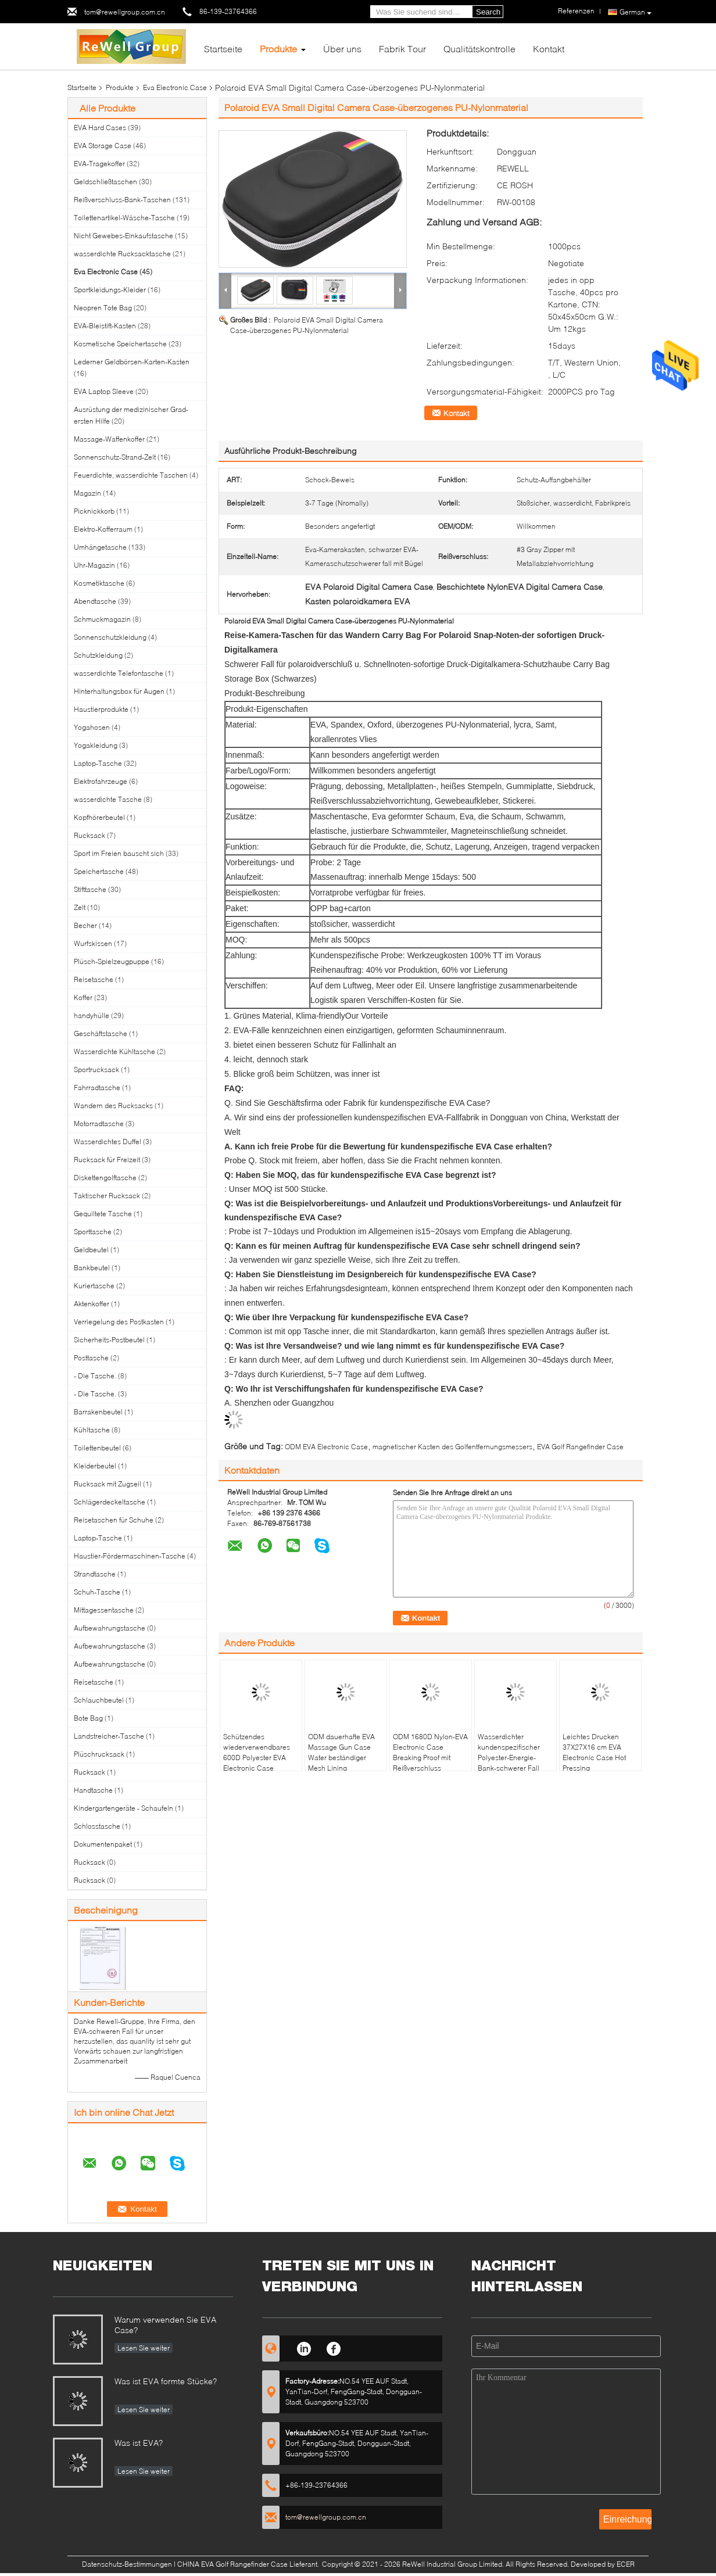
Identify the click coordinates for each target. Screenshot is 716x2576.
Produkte (278, 48)
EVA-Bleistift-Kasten (105, 325)
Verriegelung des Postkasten (119, 1321)
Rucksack (89, 835)
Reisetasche (93, 979)
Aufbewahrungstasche (109, 1628)
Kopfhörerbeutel (99, 817)
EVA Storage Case (102, 145)
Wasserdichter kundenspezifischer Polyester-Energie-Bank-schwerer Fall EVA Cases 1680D (509, 1757)
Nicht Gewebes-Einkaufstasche (123, 235)
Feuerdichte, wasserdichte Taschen (131, 475)
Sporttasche (93, 1231)
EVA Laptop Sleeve (104, 391)
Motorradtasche (99, 1123)
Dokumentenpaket (103, 1844)
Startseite (223, 48)
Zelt (79, 907)
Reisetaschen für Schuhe (113, 1519)
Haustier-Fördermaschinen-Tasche (129, 1556)
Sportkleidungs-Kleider (110, 289)
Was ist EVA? (138, 2443)
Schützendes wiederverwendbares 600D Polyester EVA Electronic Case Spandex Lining (256, 1757)
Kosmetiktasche (99, 583)
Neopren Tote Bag (103, 307)
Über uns (342, 48)
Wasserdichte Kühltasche (114, 1051)
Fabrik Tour (402, 48)
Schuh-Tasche (97, 1592)
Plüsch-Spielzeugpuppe (111, 961)
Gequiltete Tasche (103, 1213)
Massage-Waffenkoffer (109, 439)
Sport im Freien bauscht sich (119, 853)
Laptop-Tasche (98, 763)
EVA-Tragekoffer (99, 163)
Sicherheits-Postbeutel (109, 1339)
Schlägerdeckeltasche (109, 1501)
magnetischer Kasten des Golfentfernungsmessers (452, 1446)
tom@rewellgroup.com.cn (124, 12)
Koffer (83, 997)
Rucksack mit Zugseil (107, 1483)
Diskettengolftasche (105, 1177)
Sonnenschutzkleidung (110, 637)
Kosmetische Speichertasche (120, 343)
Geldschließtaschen (105, 181)
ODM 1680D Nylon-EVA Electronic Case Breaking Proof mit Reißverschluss (430, 1752)
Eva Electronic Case (175, 87)
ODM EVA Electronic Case (326, 1446)
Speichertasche (99, 871)
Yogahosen (92, 727)
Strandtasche (95, 1574)
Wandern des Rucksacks (113, 1105)
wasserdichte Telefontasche (118, 673)
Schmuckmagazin (102, 619)
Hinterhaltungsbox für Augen (119, 691)
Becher (85, 925)
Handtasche (93, 1790)
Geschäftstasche (100, 1033)
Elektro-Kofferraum (103, 529)
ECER (626, 2564)
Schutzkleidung (98, 655)
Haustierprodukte (101, 709)
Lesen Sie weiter (143, 2348)
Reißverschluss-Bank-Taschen (122, 199)
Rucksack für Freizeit (107, 1159)
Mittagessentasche (104, 1610)
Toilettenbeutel (97, 1447)
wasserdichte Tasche (108, 799)
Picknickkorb (94, 511)
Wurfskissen (93, 943)
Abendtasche (95, 601)
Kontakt (548, 48)
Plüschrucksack (99, 1754)
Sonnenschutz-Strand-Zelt (115, 457)
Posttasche (91, 1357)
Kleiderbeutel (95, 1465)
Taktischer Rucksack (107, 1195)
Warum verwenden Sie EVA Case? (165, 2325)
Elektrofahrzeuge (100, 781)
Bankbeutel (92, 1267)
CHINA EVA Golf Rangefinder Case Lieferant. (249, 2564)
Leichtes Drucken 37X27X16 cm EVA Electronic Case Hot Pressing (594, 1752)
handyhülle (91, 1015)
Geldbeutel (91, 1249)
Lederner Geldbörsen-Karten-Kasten (131, 361)
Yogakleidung (95, 745)
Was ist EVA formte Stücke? (165, 2381)
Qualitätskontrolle (479, 48)
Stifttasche (90, 889)
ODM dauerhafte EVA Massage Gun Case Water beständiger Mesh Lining (341, 1752)
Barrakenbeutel (98, 1411)
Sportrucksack (96, 1069)
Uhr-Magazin (94, 565)
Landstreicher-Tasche (109, 1736)
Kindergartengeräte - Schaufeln (123, 1808)
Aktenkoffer (91, 1303)
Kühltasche (92, 1429)
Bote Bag (88, 1718)
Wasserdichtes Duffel (107, 1141)
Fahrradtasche (97, 1087)
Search (488, 12)
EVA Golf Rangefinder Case (580, 1446)
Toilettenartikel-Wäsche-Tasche (124, 217)
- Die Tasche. (95, 1375)
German (635, 12)
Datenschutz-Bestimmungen (127, 2564)
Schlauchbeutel (99, 1700)
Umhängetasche (100, 547)
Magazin (87, 493)
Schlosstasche (97, 1826)
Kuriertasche (94, 1285)
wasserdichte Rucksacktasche (122, 253)
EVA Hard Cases (100, 127)
